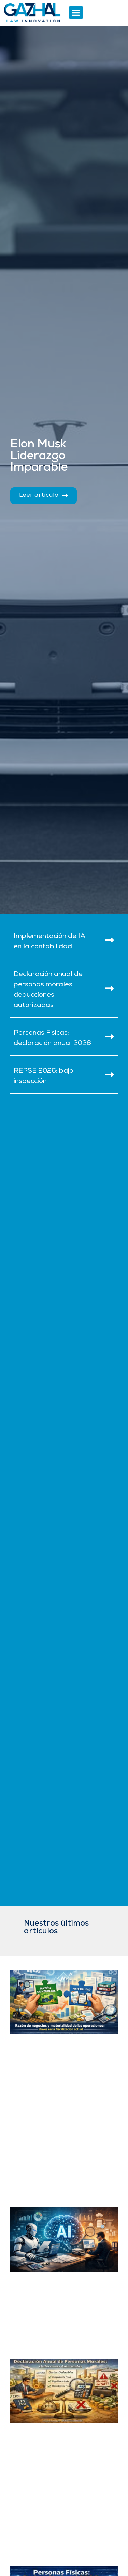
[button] (76, 12)
